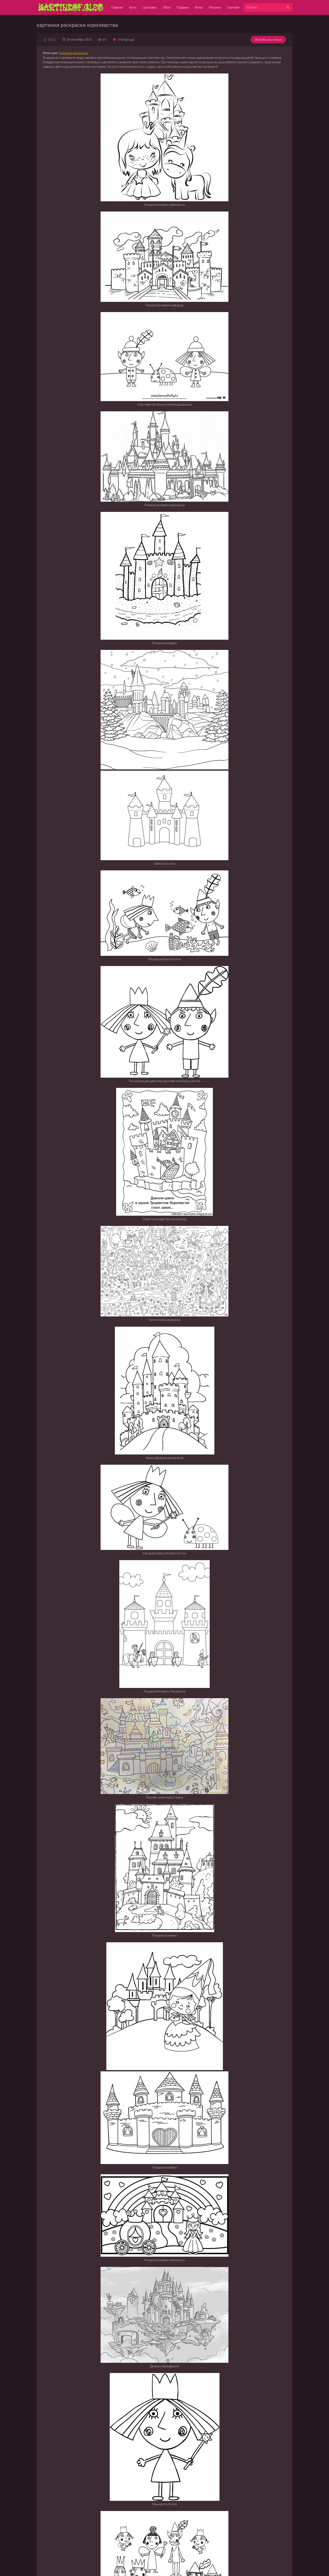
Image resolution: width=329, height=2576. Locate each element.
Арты (132, 7)
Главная (117, 7)
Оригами (233, 7)
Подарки (183, 7)
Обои (166, 7)
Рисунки (215, 7)
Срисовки (149, 7)
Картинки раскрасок (73, 53)
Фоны (199, 7)
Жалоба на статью (268, 39)
